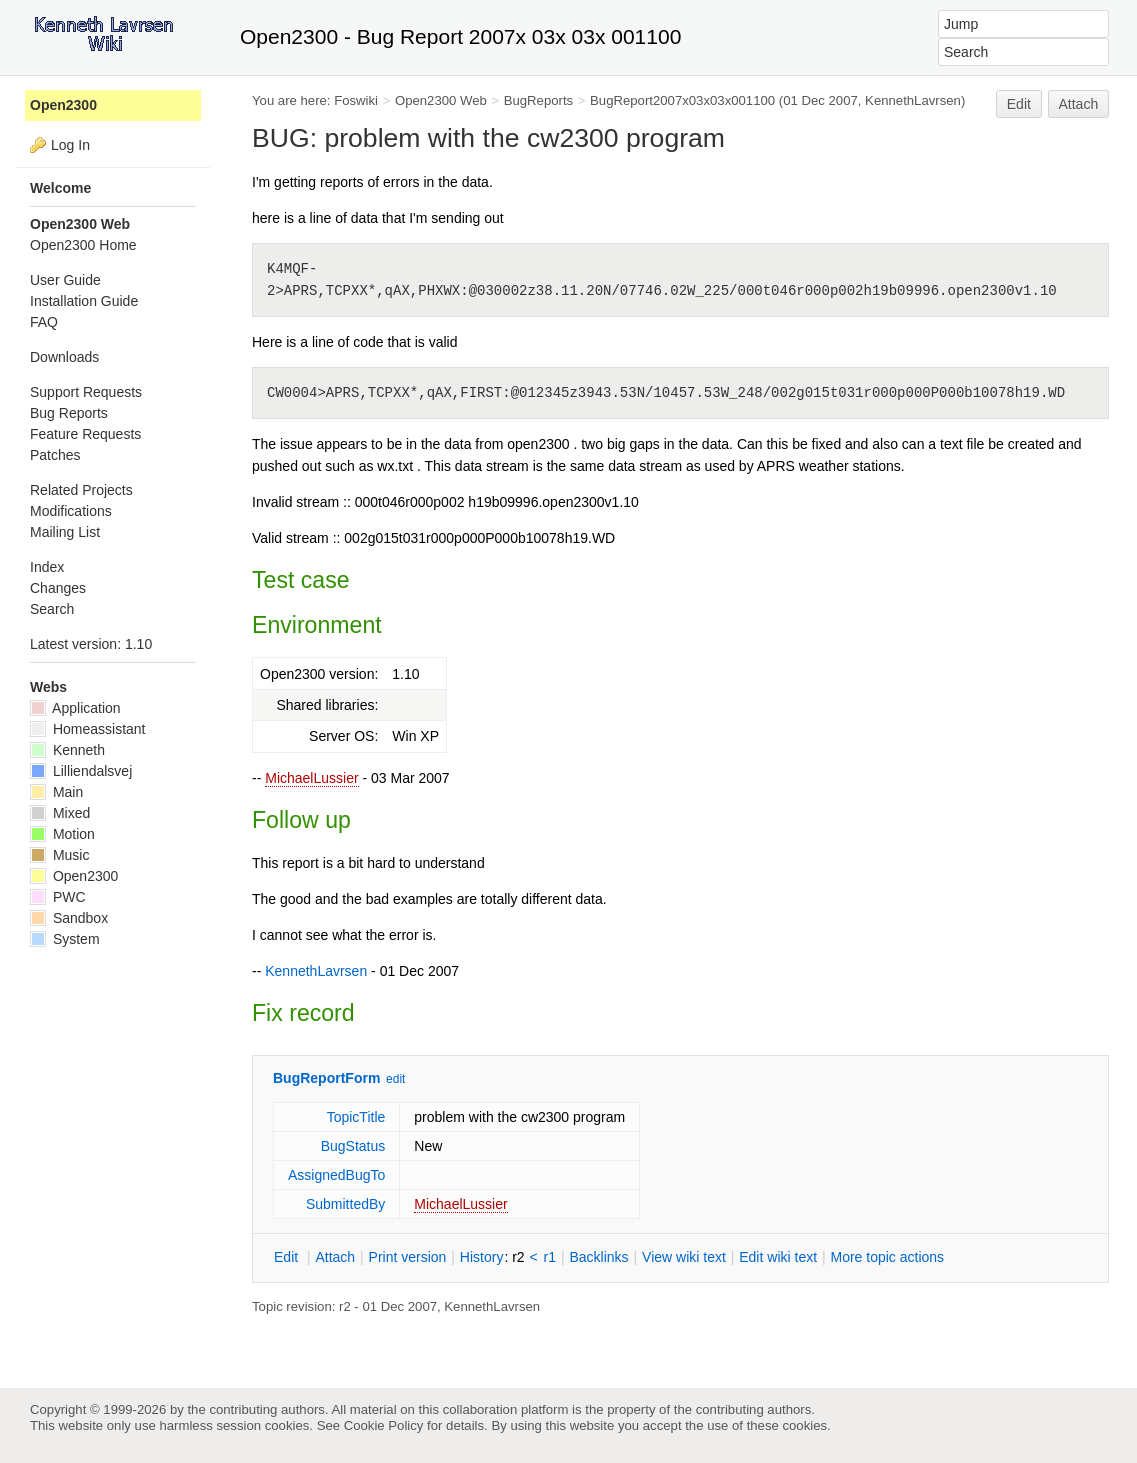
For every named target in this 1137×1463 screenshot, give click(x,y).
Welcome (60, 188)
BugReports (538, 100)
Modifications (71, 511)
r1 (550, 1257)
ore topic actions (887, 1257)
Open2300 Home (83, 245)
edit (395, 1079)
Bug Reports (69, 413)
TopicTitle (356, 1117)
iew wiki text (684, 1257)
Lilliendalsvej (81, 771)
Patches (55, 455)
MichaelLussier (311, 778)
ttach (335, 1257)
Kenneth (67, 750)
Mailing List (65, 532)
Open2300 (63, 105)
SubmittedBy (345, 1204)
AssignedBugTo (336, 1175)
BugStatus (353, 1146)
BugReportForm (326, 1078)
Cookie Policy (384, 1425)
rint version (408, 1257)
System (65, 939)
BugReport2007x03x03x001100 (682, 100)
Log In (70, 145)
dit (288, 1257)
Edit (1019, 104)
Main (56, 792)
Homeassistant (87, 729)
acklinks (598, 1257)
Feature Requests (85, 434)
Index (47, 567)
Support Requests (86, 392)
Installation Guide (84, 301)
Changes (58, 588)
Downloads (64, 357)
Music (59, 855)
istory (482, 1257)
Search (52, 609)
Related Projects (81, 490)
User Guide (65, 280)
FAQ (44, 322)
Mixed (60, 813)
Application (75, 708)
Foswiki (356, 100)
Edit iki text (778, 1257)
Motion (62, 834)
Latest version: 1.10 (91, 644)
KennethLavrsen (913, 100)
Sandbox (69, 918)
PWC (58, 897)
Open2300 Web (441, 100)
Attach (1079, 104)
